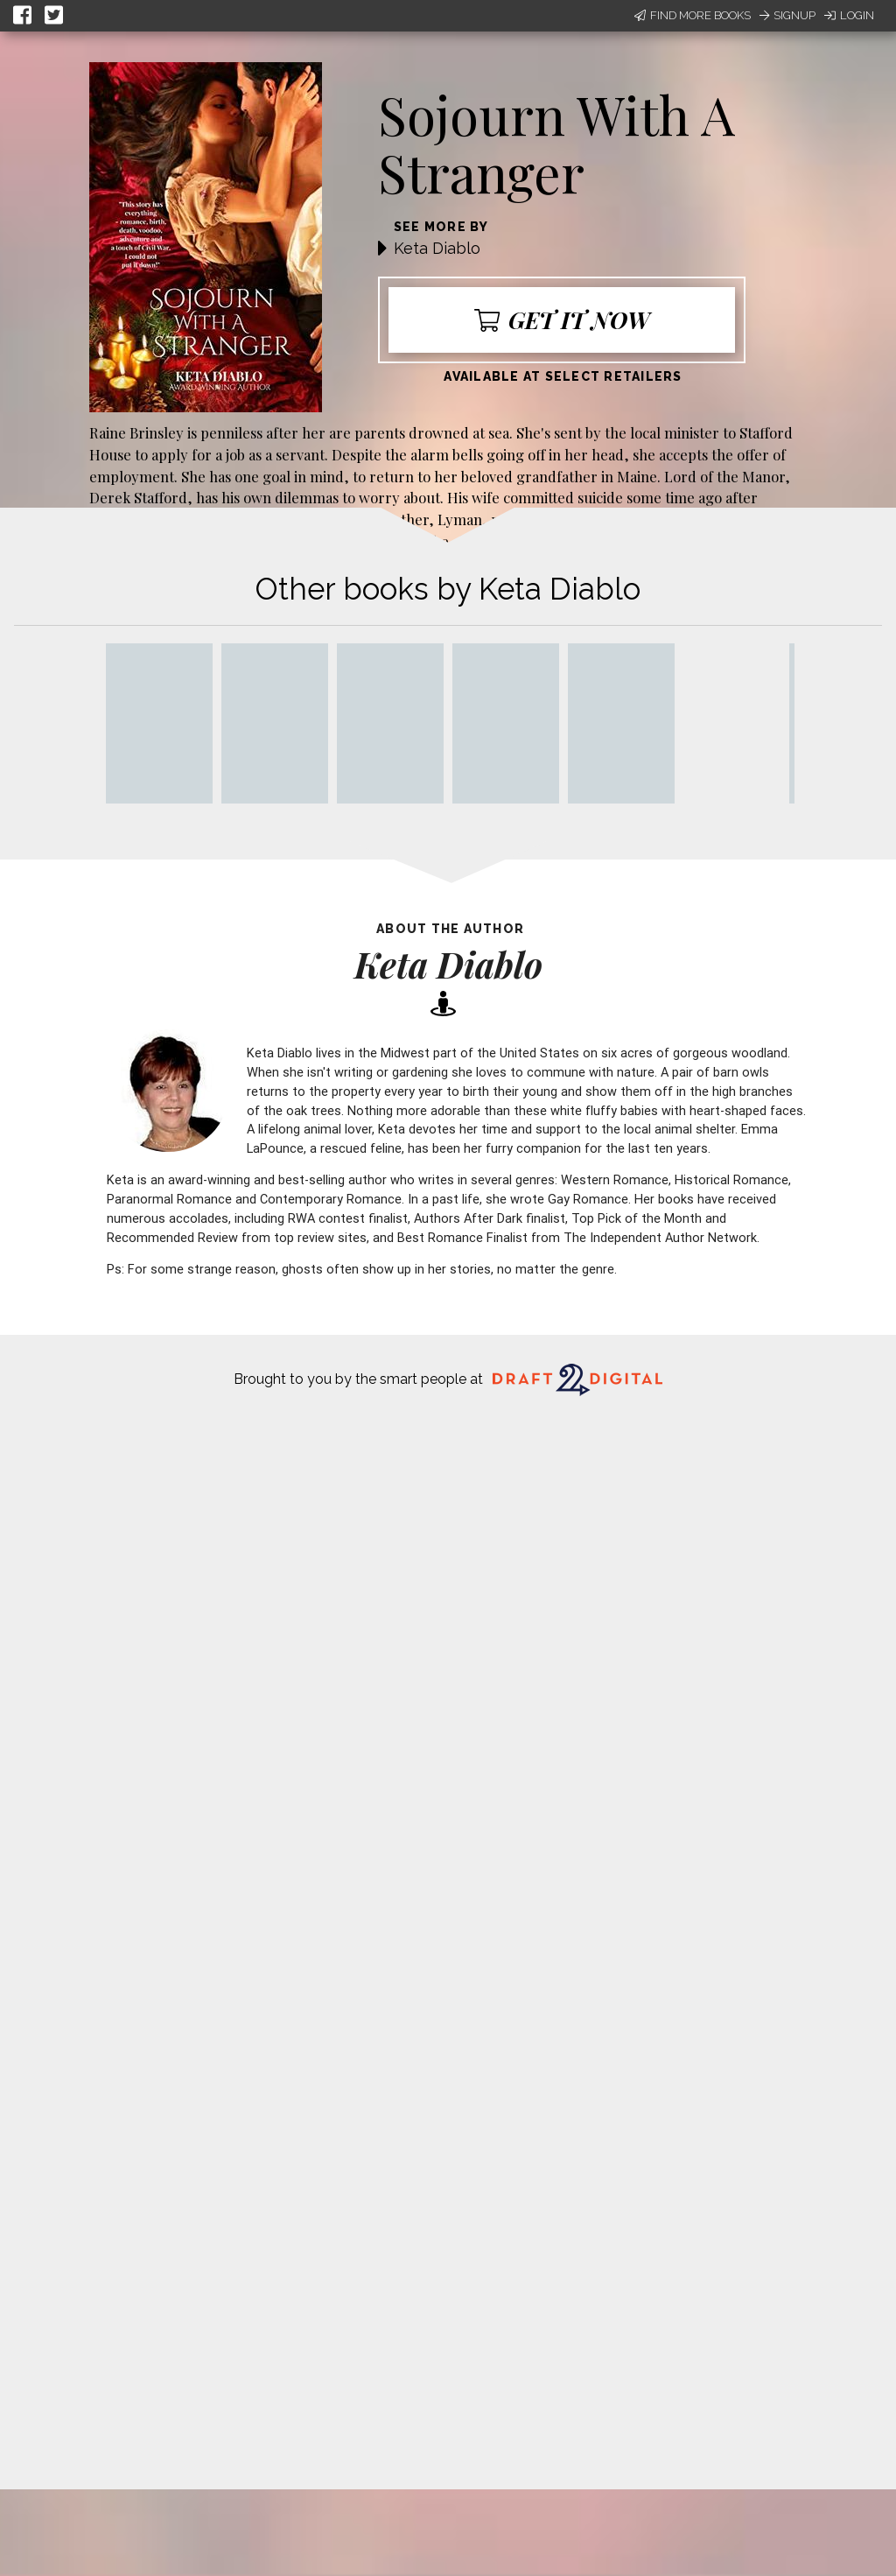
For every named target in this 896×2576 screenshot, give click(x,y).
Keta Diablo (437, 248)
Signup (788, 15)
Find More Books (692, 15)
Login (849, 15)
